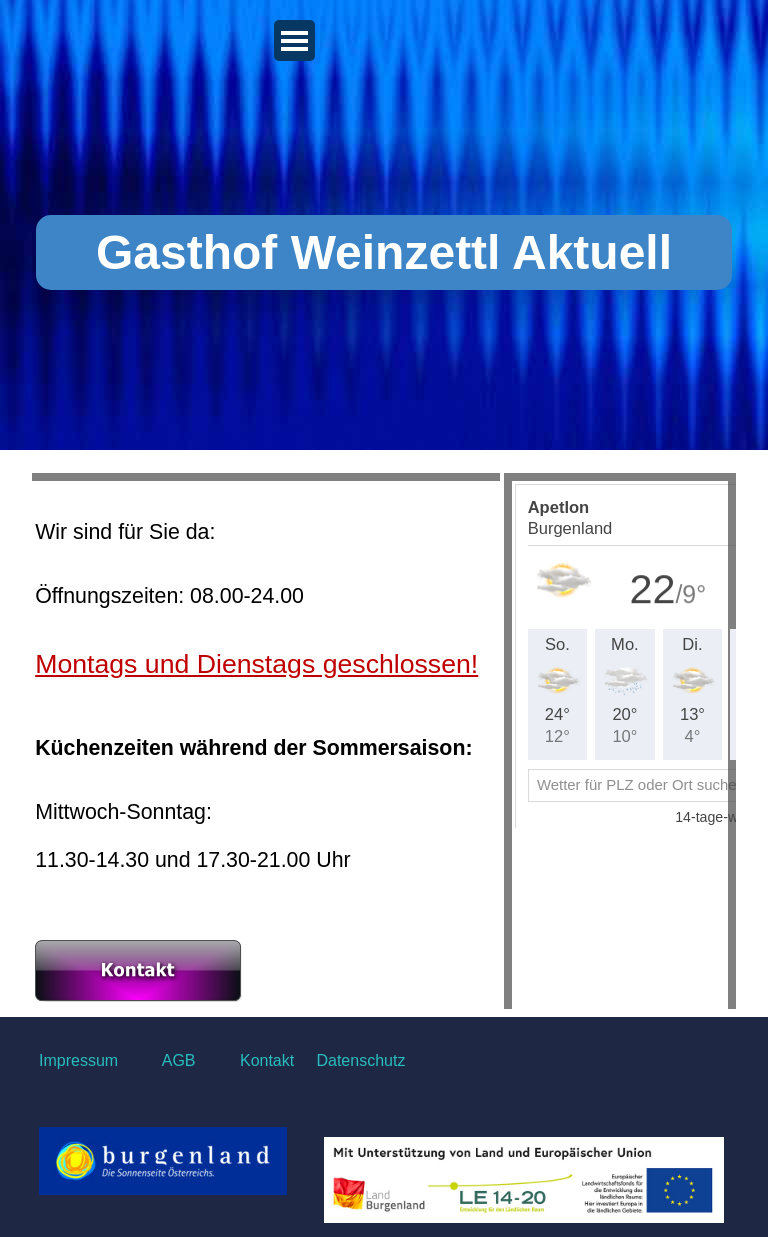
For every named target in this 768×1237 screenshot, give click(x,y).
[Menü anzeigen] (294, 40)
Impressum (78, 1060)
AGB (179, 1060)
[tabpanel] (266, 745)
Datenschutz (360, 1060)
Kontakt (265, 1060)
